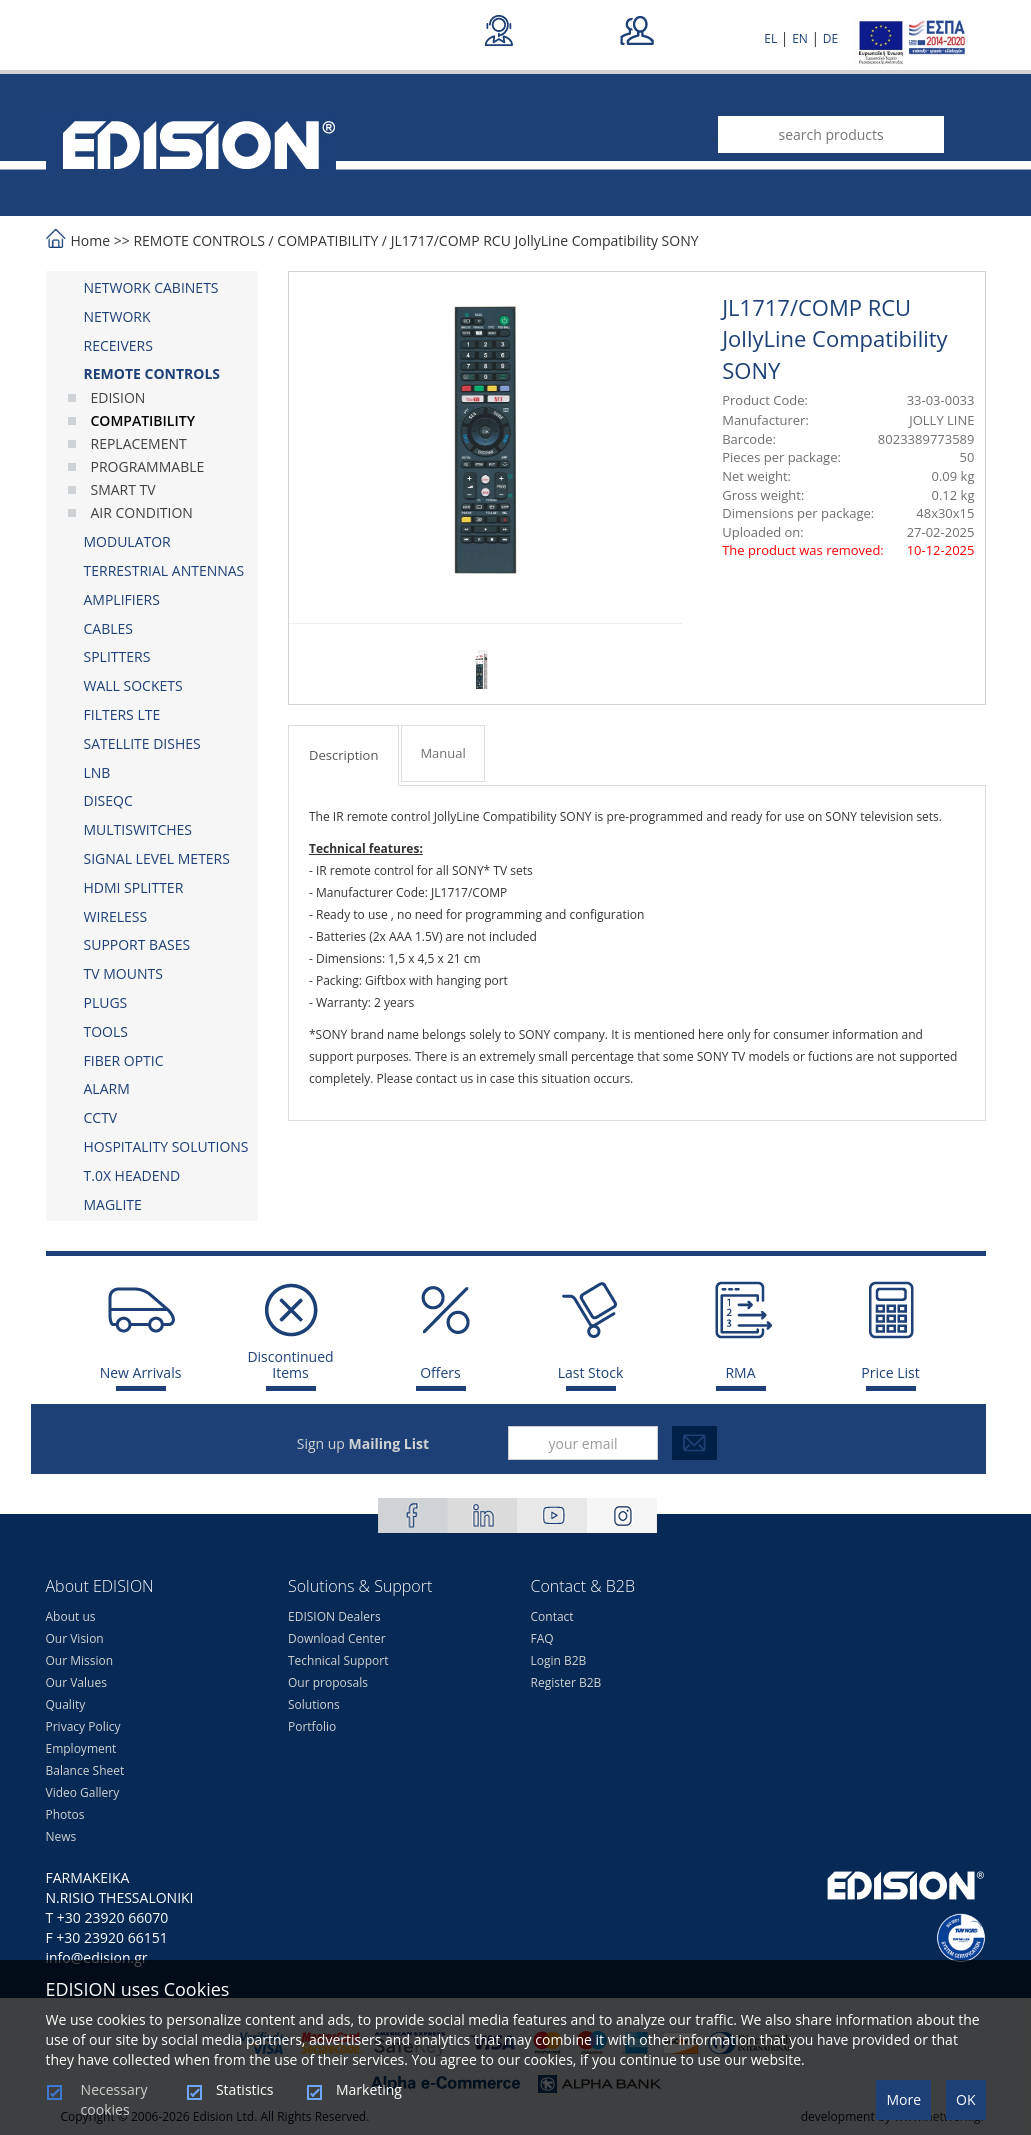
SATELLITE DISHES (142, 743)
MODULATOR (127, 541)
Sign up (363, 1443)
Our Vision (75, 1638)
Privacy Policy (83, 1726)
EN (800, 38)
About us (71, 1616)
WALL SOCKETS (133, 685)
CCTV (101, 1117)
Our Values (76, 1682)
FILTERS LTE (122, 714)
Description (343, 755)
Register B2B (566, 1682)
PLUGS (106, 1002)
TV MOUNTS (123, 973)
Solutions (314, 1704)
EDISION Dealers (334, 1616)
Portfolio (312, 1726)
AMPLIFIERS (122, 599)
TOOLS (106, 1031)
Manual (442, 753)
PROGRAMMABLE (148, 466)
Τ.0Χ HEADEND (132, 1175)
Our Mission (80, 1660)
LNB (97, 772)
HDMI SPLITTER (134, 887)
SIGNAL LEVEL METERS (157, 858)
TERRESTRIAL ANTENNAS (164, 570)
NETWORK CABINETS (151, 287)
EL (770, 38)
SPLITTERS (117, 656)
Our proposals (328, 1682)
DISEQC (108, 800)
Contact (552, 1616)
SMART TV (123, 489)
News (61, 1836)
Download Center (337, 1638)
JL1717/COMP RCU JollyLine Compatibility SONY (545, 240)
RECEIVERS (118, 345)
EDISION (118, 397)
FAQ (542, 1638)
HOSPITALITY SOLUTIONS (166, 1146)
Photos (65, 1814)
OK (965, 2099)
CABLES (108, 628)
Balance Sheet (85, 1770)
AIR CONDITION (142, 512)
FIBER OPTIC (124, 1060)
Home (91, 240)
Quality (66, 1704)
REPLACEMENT (139, 443)
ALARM (107, 1088)
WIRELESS (116, 916)
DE (830, 38)
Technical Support (338, 1660)
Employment (81, 1748)
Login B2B (559, 1660)
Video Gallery (83, 1792)
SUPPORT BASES (137, 944)
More (903, 2099)
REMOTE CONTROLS (199, 240)
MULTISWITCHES (138, 829)
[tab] (152, 288)
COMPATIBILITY (327, 240)
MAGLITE (113, 1204)
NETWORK (117, 316)
